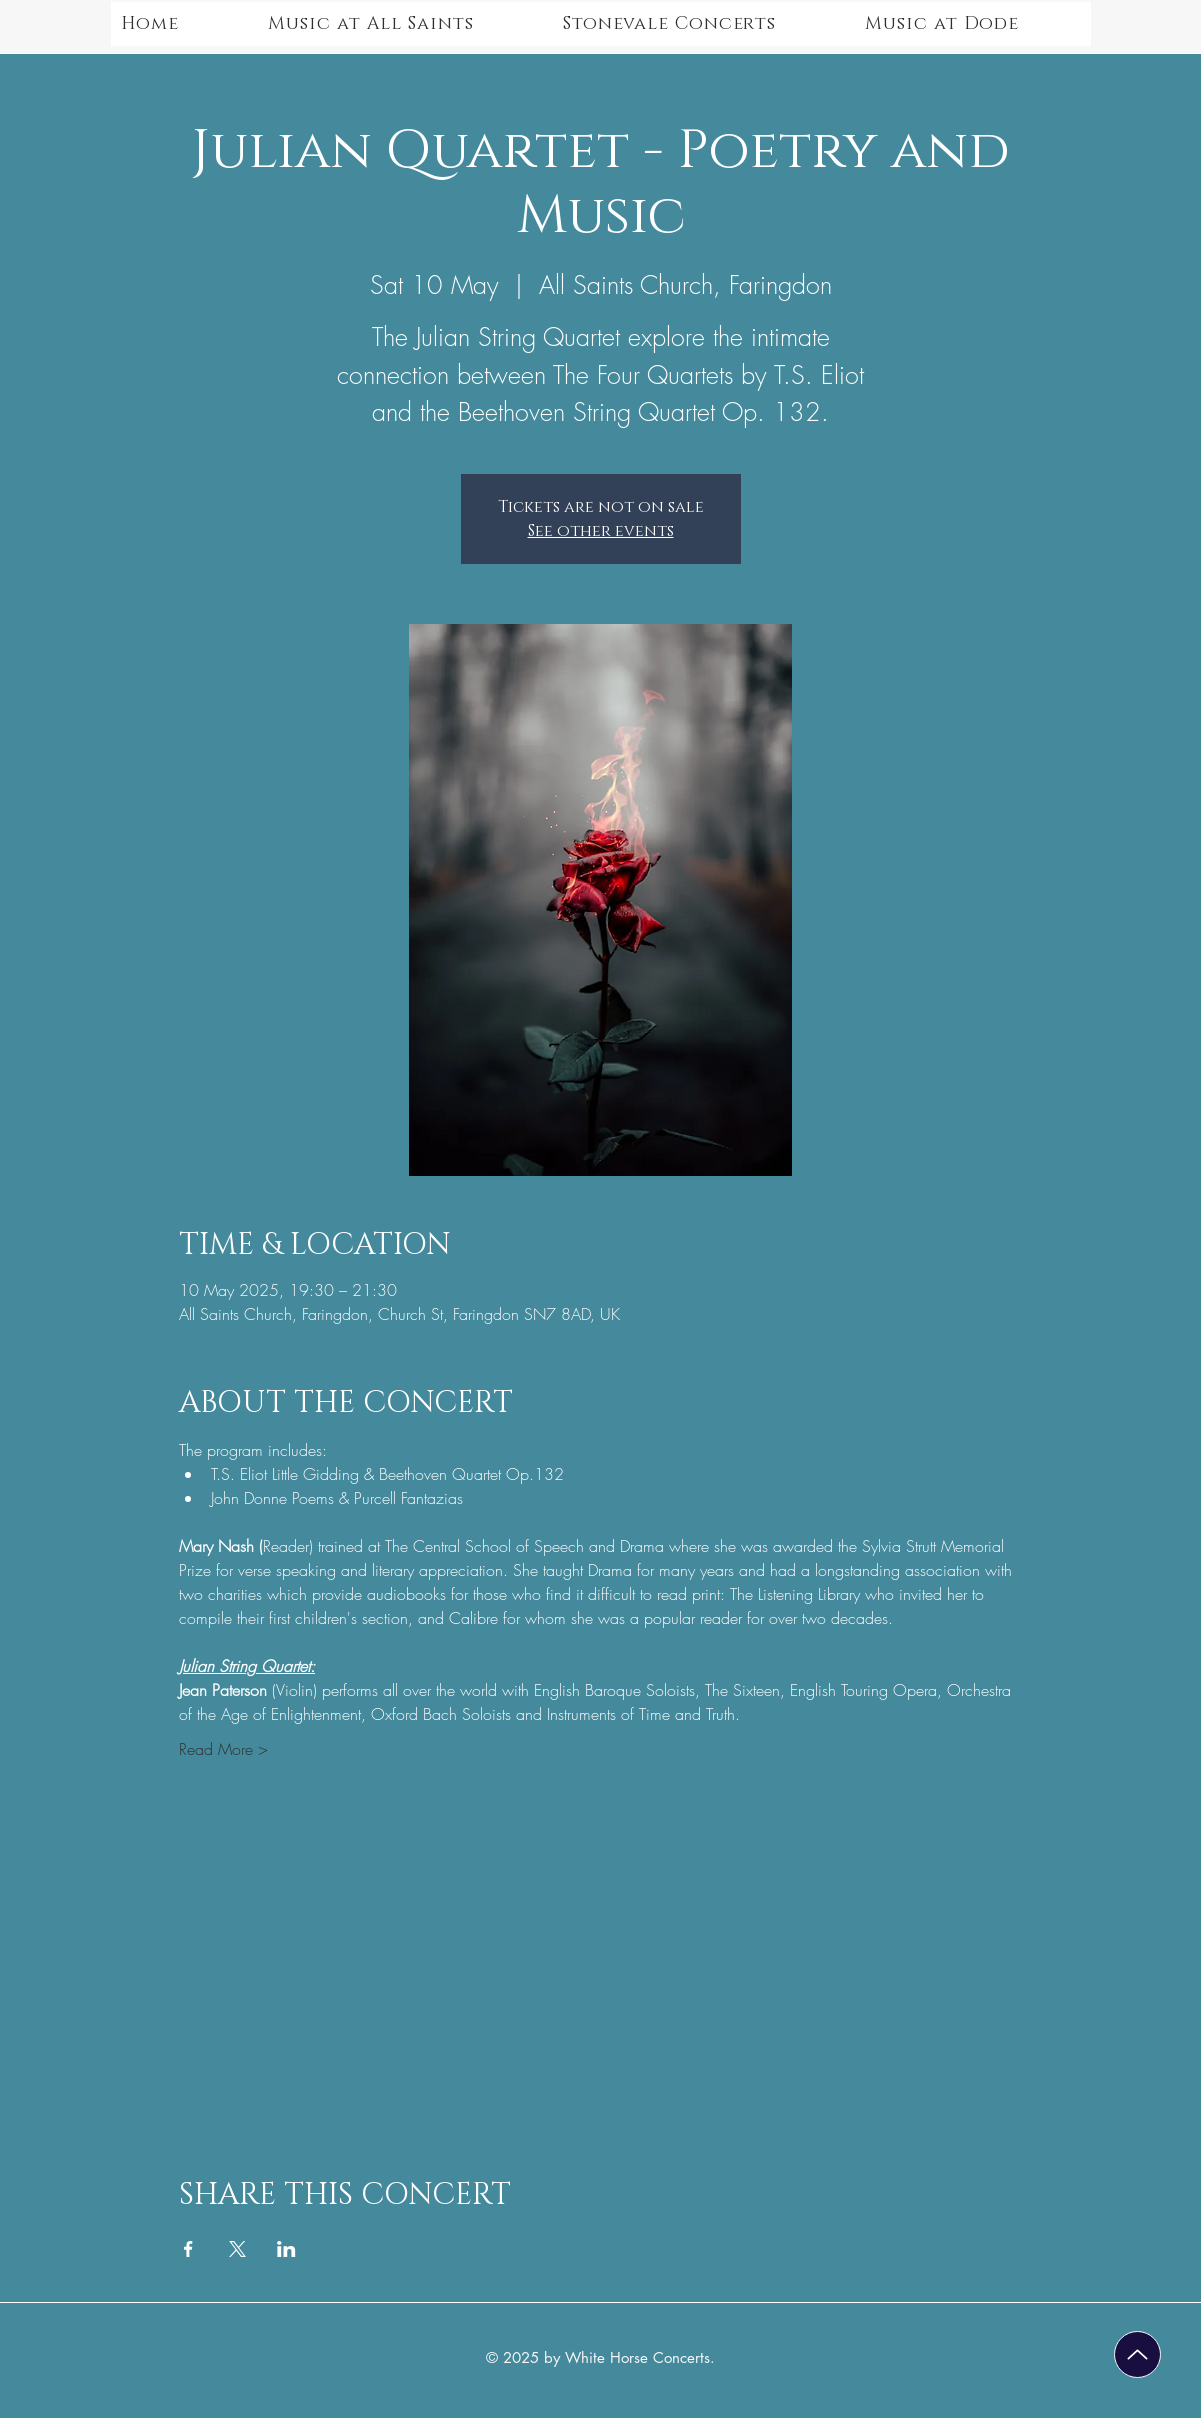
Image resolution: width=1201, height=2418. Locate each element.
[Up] (1137, 2354)
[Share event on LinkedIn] (286, 2249)
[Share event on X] (237, 2249)
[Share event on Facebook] (188, 2249)
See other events (601, 531)
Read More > (223, 1749)
